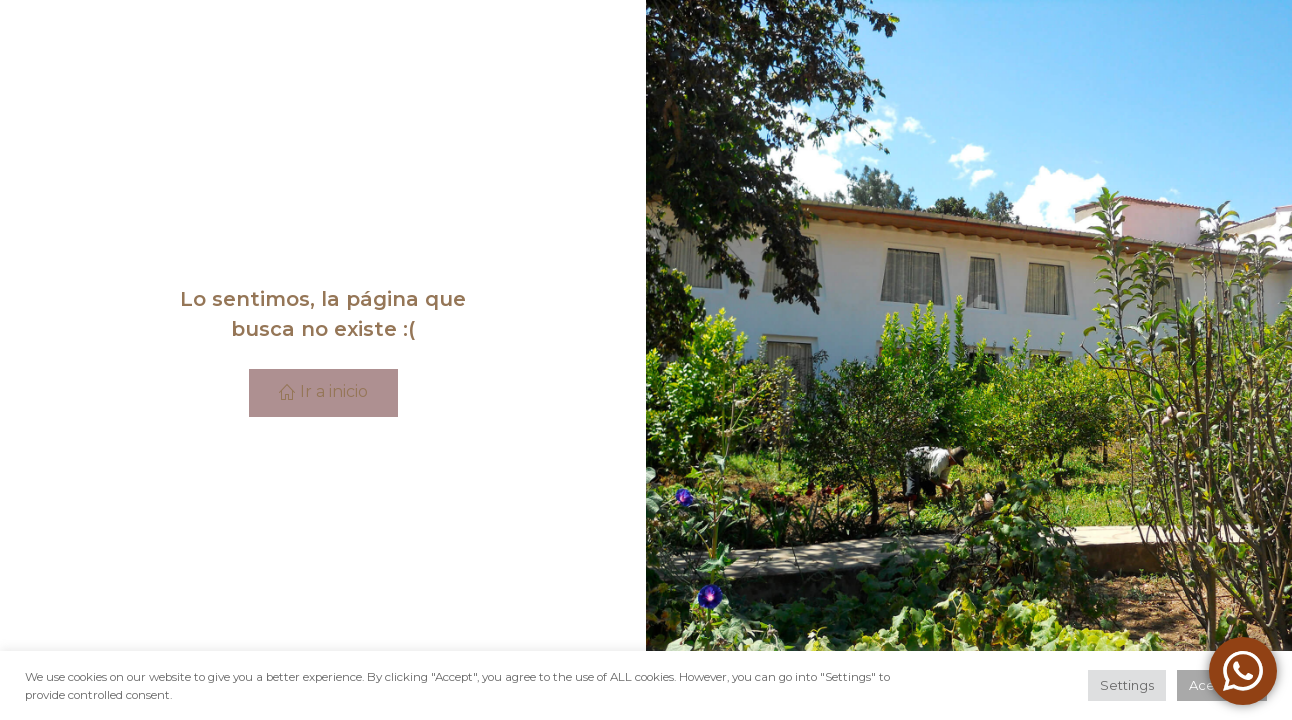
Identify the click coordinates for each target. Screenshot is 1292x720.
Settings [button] (1127, 685)
